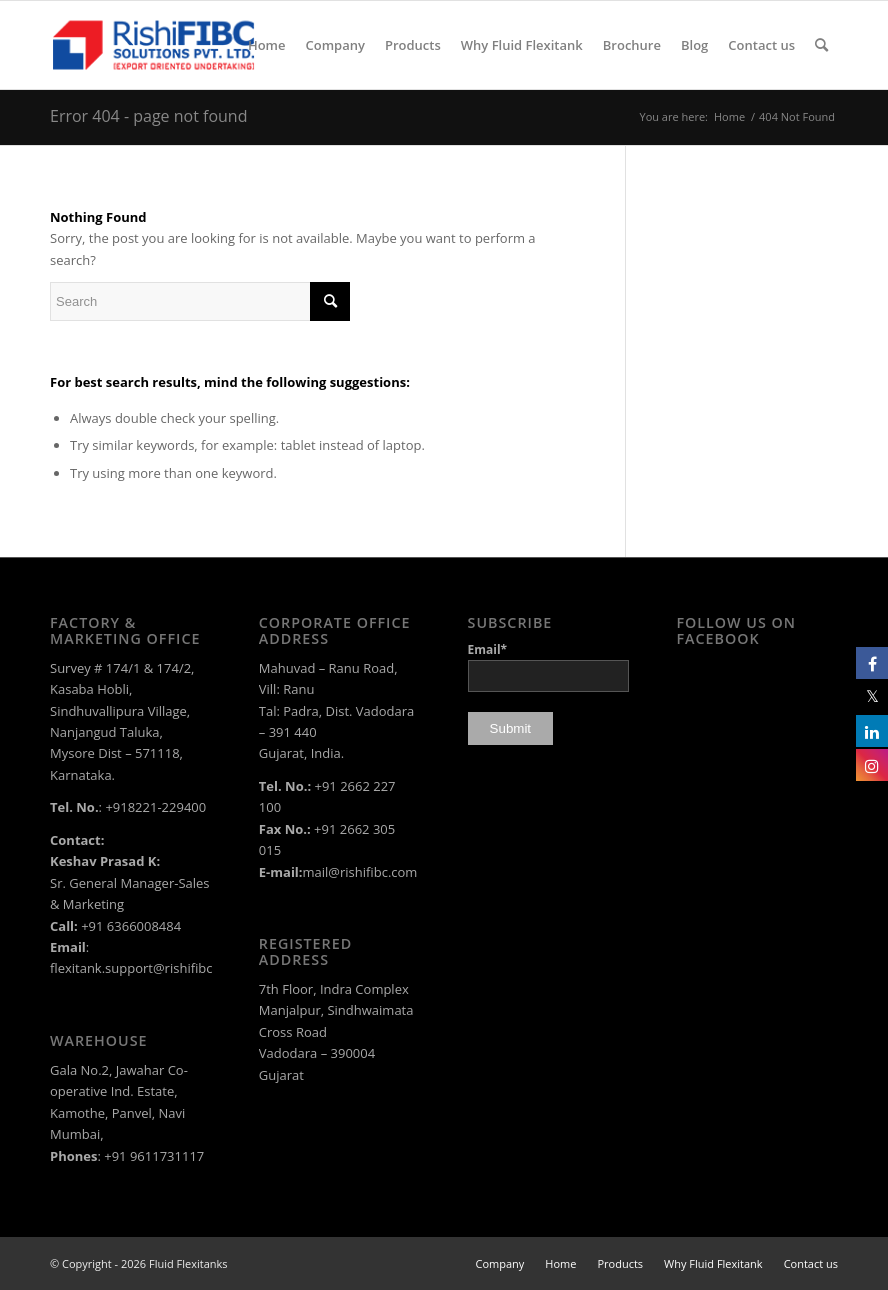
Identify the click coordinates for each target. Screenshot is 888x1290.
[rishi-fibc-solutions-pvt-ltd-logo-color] (153, 45)
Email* (549, 666)
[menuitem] (267, 45)
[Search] (821, 45)
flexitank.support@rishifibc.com (146, 968)
